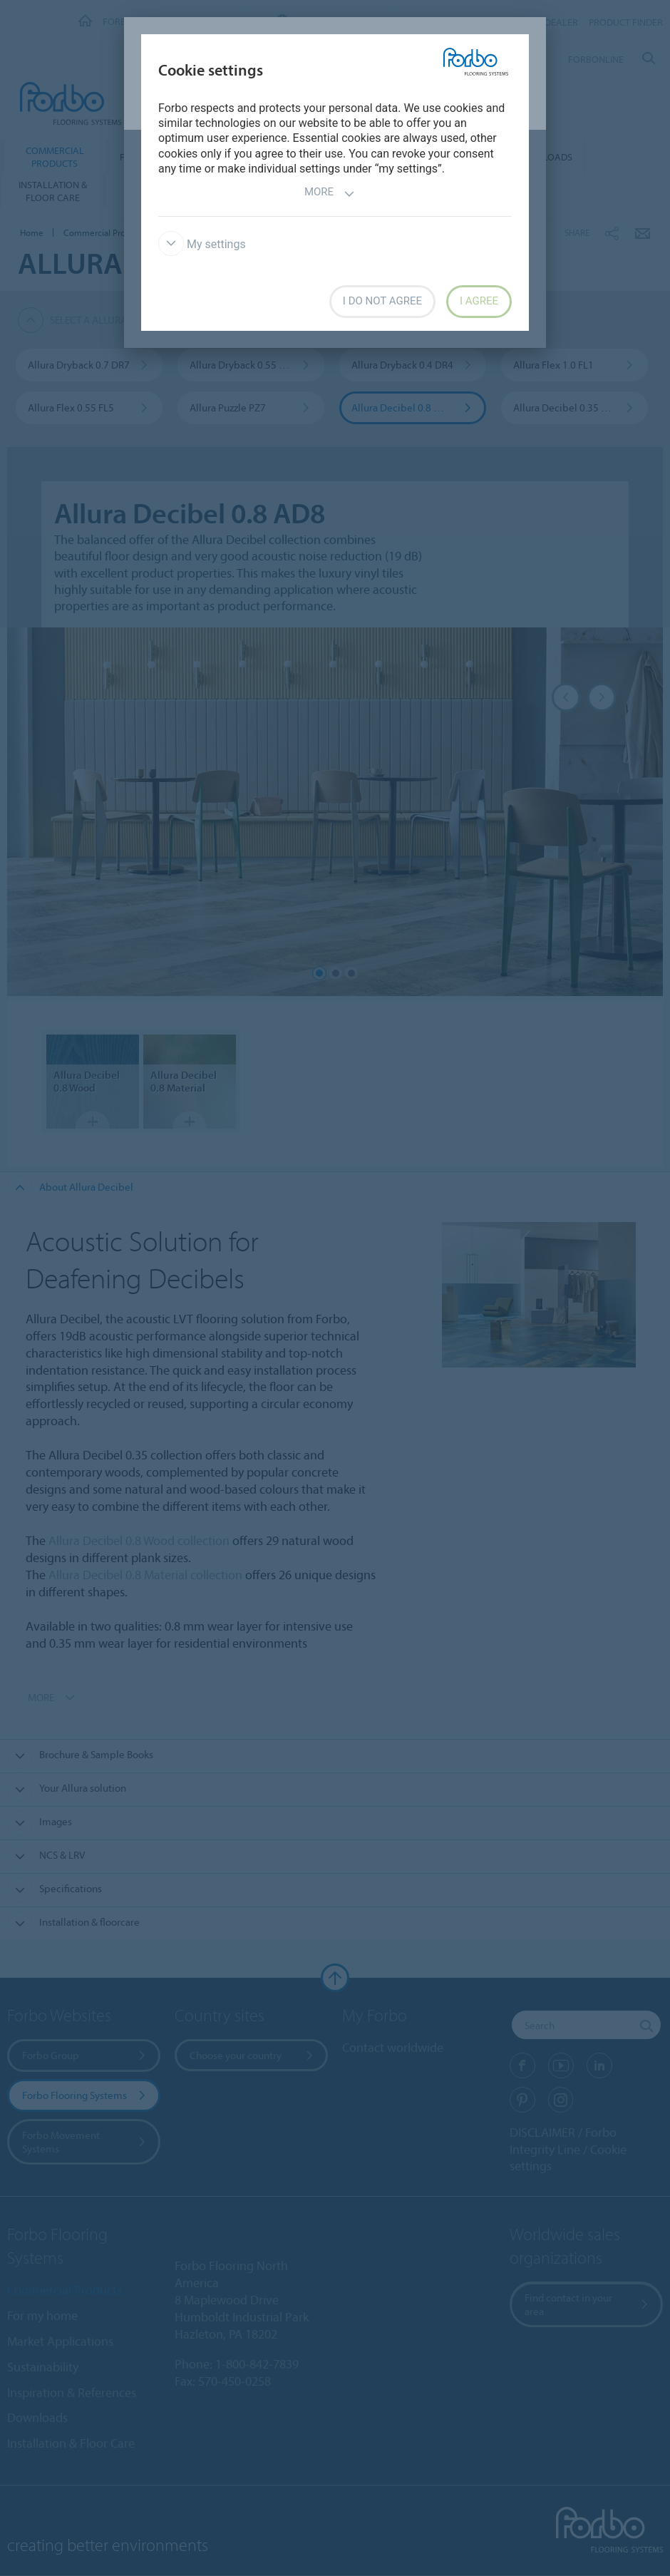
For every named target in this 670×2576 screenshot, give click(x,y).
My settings (202, 244)
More (329, 193)
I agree (479, 300)
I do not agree (382, 300)
